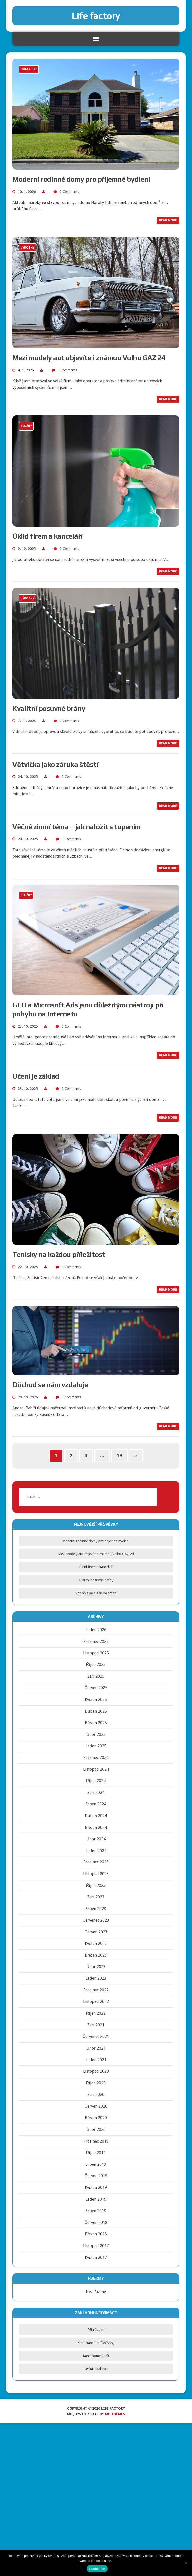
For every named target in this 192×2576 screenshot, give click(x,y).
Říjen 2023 (96, 1885)
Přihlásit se (96, 2330)
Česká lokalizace (96, 2369)
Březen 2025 (96, 1722)
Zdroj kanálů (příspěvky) (96, 2343)
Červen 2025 (96, 1687)
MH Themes (115, 2414)
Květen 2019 (96, 2187)
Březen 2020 (96, 2117)
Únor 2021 (96, 2048)
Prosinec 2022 (96, 1990)
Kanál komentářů (96, 2356)
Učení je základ (36, 1076)
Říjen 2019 (96, 2152)
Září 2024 (96, 1792)
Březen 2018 (96, 2234)
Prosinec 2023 (96, 1862)
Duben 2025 (96, 1711)
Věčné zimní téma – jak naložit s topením (76, 827)
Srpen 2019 (96, 2164)
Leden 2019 (96, 2199)
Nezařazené (96, 2291)
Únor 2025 (96, 1734)
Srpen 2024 (96, 1804)
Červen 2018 (96, 2222)
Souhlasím (97, 2569)
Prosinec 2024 (96, 1757)
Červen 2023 (96, 1932)
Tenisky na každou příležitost (58, 1254)
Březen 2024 (96, 1827)
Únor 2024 (96, 1839)
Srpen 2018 (96, 2210)
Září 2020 (96, 2094)
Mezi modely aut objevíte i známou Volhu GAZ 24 (89, 358)
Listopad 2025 (96, 1653)
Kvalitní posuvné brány (48, 708)
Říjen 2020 (96, 2083)
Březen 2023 (96, 1955)
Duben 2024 (96, 1815)
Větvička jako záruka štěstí (55, 764)
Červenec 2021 (96, 2036)
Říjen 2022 (96, 2013)
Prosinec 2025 (96, 1641)
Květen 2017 (96, 2257)
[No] (185, 2562)
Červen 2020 (96, 2106)
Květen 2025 (96, 1699)
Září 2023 (96, 1897)
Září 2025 (96, 1676)
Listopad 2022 (96, 2001)
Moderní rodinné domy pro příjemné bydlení (81, 179)
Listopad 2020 (96, 2071)
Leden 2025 (96, 1746)
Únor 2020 (96, 2129)
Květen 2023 (96, 1943)
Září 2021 (96, 2025)
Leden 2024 (96, 1850)
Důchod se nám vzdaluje (50, 1385)
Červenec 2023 (96, 1920)
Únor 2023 (96, 1966)
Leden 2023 (96, 1978)
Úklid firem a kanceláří (47, 536)
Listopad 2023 (96, 1873)
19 (119, 1455)
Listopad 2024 (96, 1769)
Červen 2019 (96, 2175)
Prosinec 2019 (96, 2141)
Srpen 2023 (96, 1908)
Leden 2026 (96, 1629)
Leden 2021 (96, 2059)
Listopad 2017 (96, 2245)
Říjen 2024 (96, 1780)
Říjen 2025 (96, 1664)
